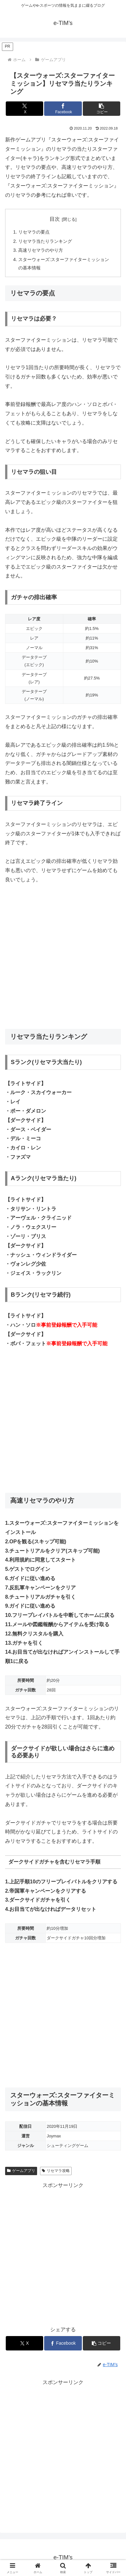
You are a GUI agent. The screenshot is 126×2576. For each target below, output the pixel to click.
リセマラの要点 (34, 232)
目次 (55, 219)
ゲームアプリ (21, 2170)
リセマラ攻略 (56, 2170)
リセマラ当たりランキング (45, 241)
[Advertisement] (63, 957)
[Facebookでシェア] (63, 108)
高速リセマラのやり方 (40, 250)
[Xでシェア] (24, 108)
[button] (102, 108)
